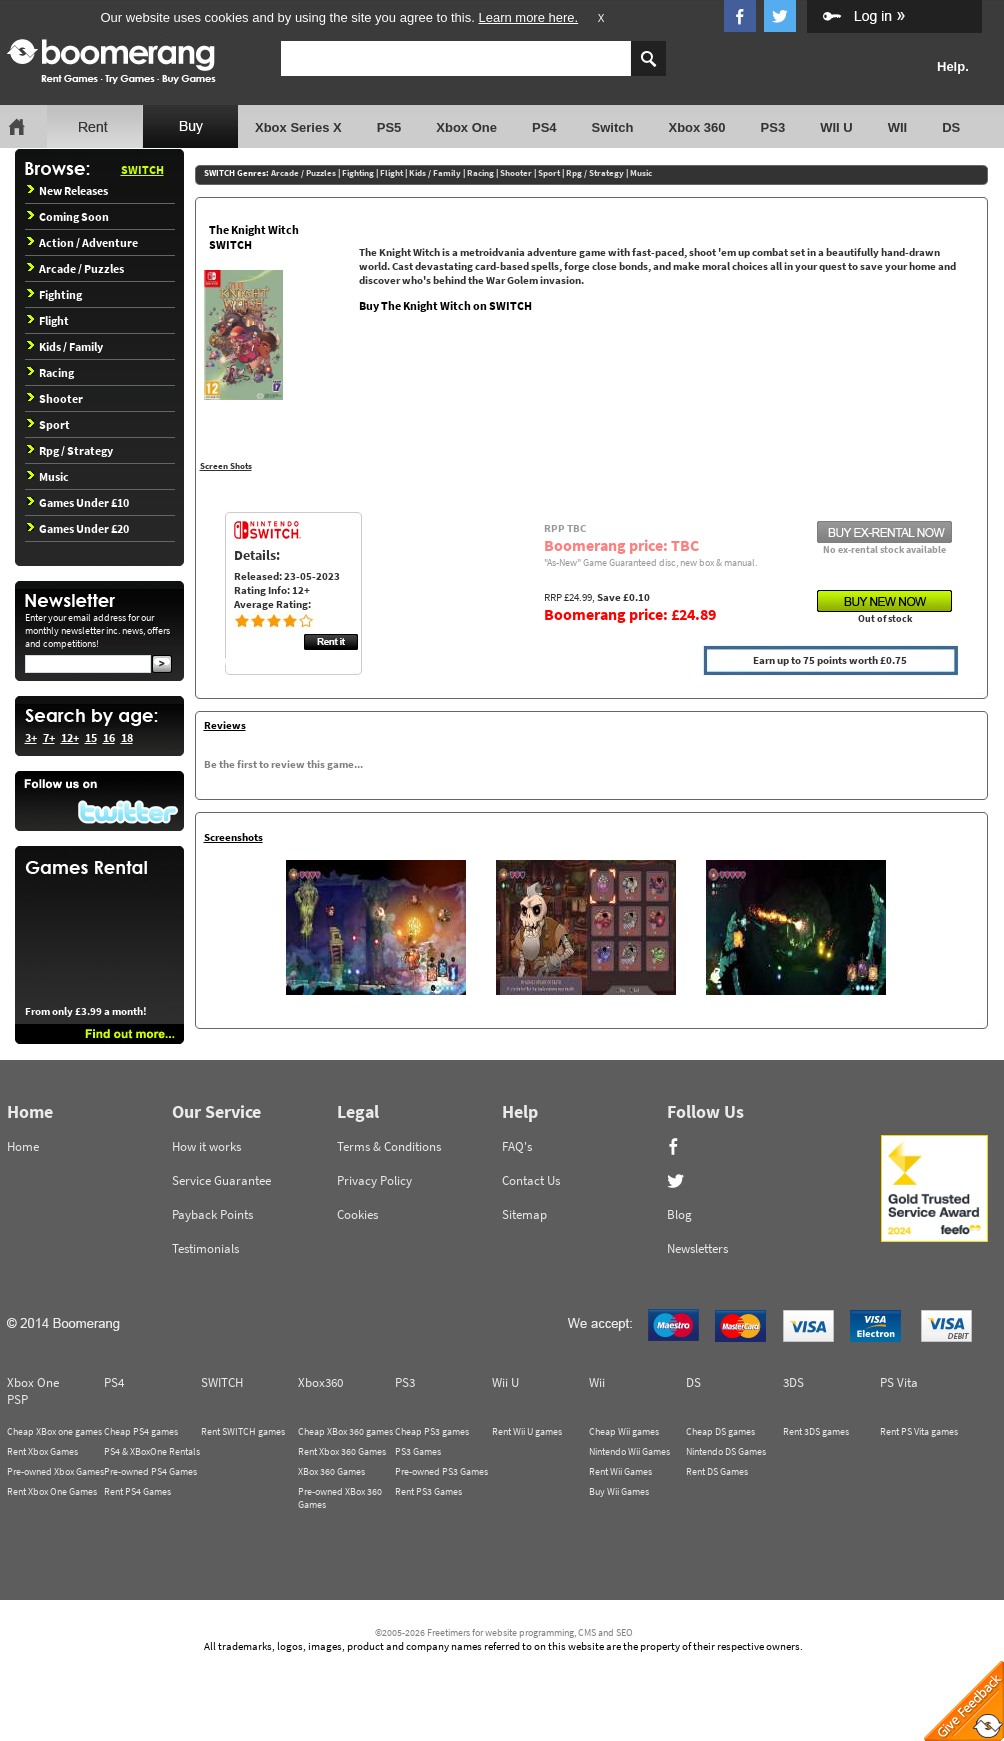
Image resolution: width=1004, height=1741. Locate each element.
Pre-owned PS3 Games (441, 1471)
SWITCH (142, 169)
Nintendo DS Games (726, 1451)
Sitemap (524, 1214)
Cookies (357, 1214)
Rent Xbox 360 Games (342, 1451)
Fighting (54, 294)
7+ (49, 737)
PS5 (389, 127)
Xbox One (466, 127)
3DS (793, 1382)
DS (951, 127)
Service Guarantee (221, 1180)
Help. (953, 66)
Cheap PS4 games (141, 1431)
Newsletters (697, 1248)
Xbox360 (320, 1382)
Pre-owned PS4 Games (150, 1471)
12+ (70, 737)
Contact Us (531, 1180)
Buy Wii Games (619, 1491)
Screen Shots (226, 465)
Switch (613, 127)
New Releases (67, 190)
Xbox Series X (298, 127)
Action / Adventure (82, 242)
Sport (48, 424)
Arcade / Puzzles (75, 268)
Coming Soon (68, 216)
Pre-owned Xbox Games (55, 1471)
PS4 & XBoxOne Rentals (152, 1451)
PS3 (773, 127)
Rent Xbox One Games (52, 1491)
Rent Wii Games (620, 1471)
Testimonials (205, 1248)
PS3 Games (418, 1451)
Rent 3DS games (816, 1431)
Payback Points (212, 1214)
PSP (17, 1399)
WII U (836, 127)
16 (109, 737)
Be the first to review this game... (283, 764)
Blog (679, 1214)
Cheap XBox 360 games (345, 1431)
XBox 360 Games (331, 1471)
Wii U (505, 1382)
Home (23, 1146)
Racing (50, 372)
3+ (31, 737)
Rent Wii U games (527, 1431)
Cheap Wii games (624, 1431)
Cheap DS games (720, 1431)
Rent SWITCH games (243, 1431)
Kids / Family (65, 346)
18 (127, 737)
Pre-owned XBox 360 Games (340, 1498)
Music (48, 476)
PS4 (544, 127)
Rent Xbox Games (42, 1451)
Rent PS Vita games (919, 1431)
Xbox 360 (696, 127)
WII (898, 127)
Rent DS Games (717, 1471)
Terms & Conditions (389, 1146)
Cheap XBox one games (54, 1431)
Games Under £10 (78, 502)
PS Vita (899, 1382)
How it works (206, 1146)
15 (91, 737)
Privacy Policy (374, 1180)
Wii (597, 1382)
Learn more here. (528, 17)
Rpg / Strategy (70, 450)
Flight (48, 320)
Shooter (55, 398)
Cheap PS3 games (432, 1431)
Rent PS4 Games (137, 1491)
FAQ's (517, 1146)
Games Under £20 (78, 528)
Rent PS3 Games (428, 1491)
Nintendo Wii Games (629, 1451)
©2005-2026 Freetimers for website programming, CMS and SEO (504, 1632)
